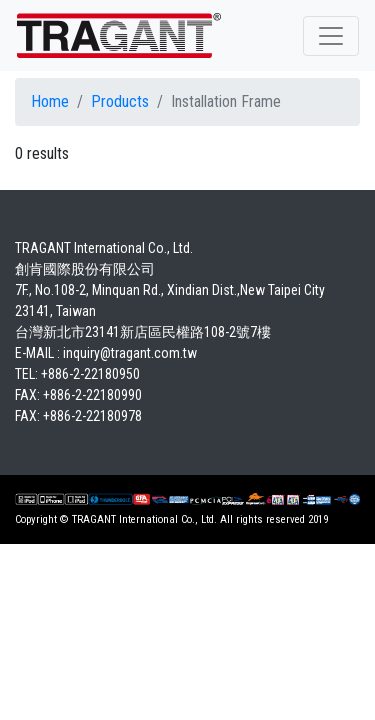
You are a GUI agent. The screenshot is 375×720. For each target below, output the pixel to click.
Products (120, 101)
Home (50, 101)
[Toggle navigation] (331, 36)
